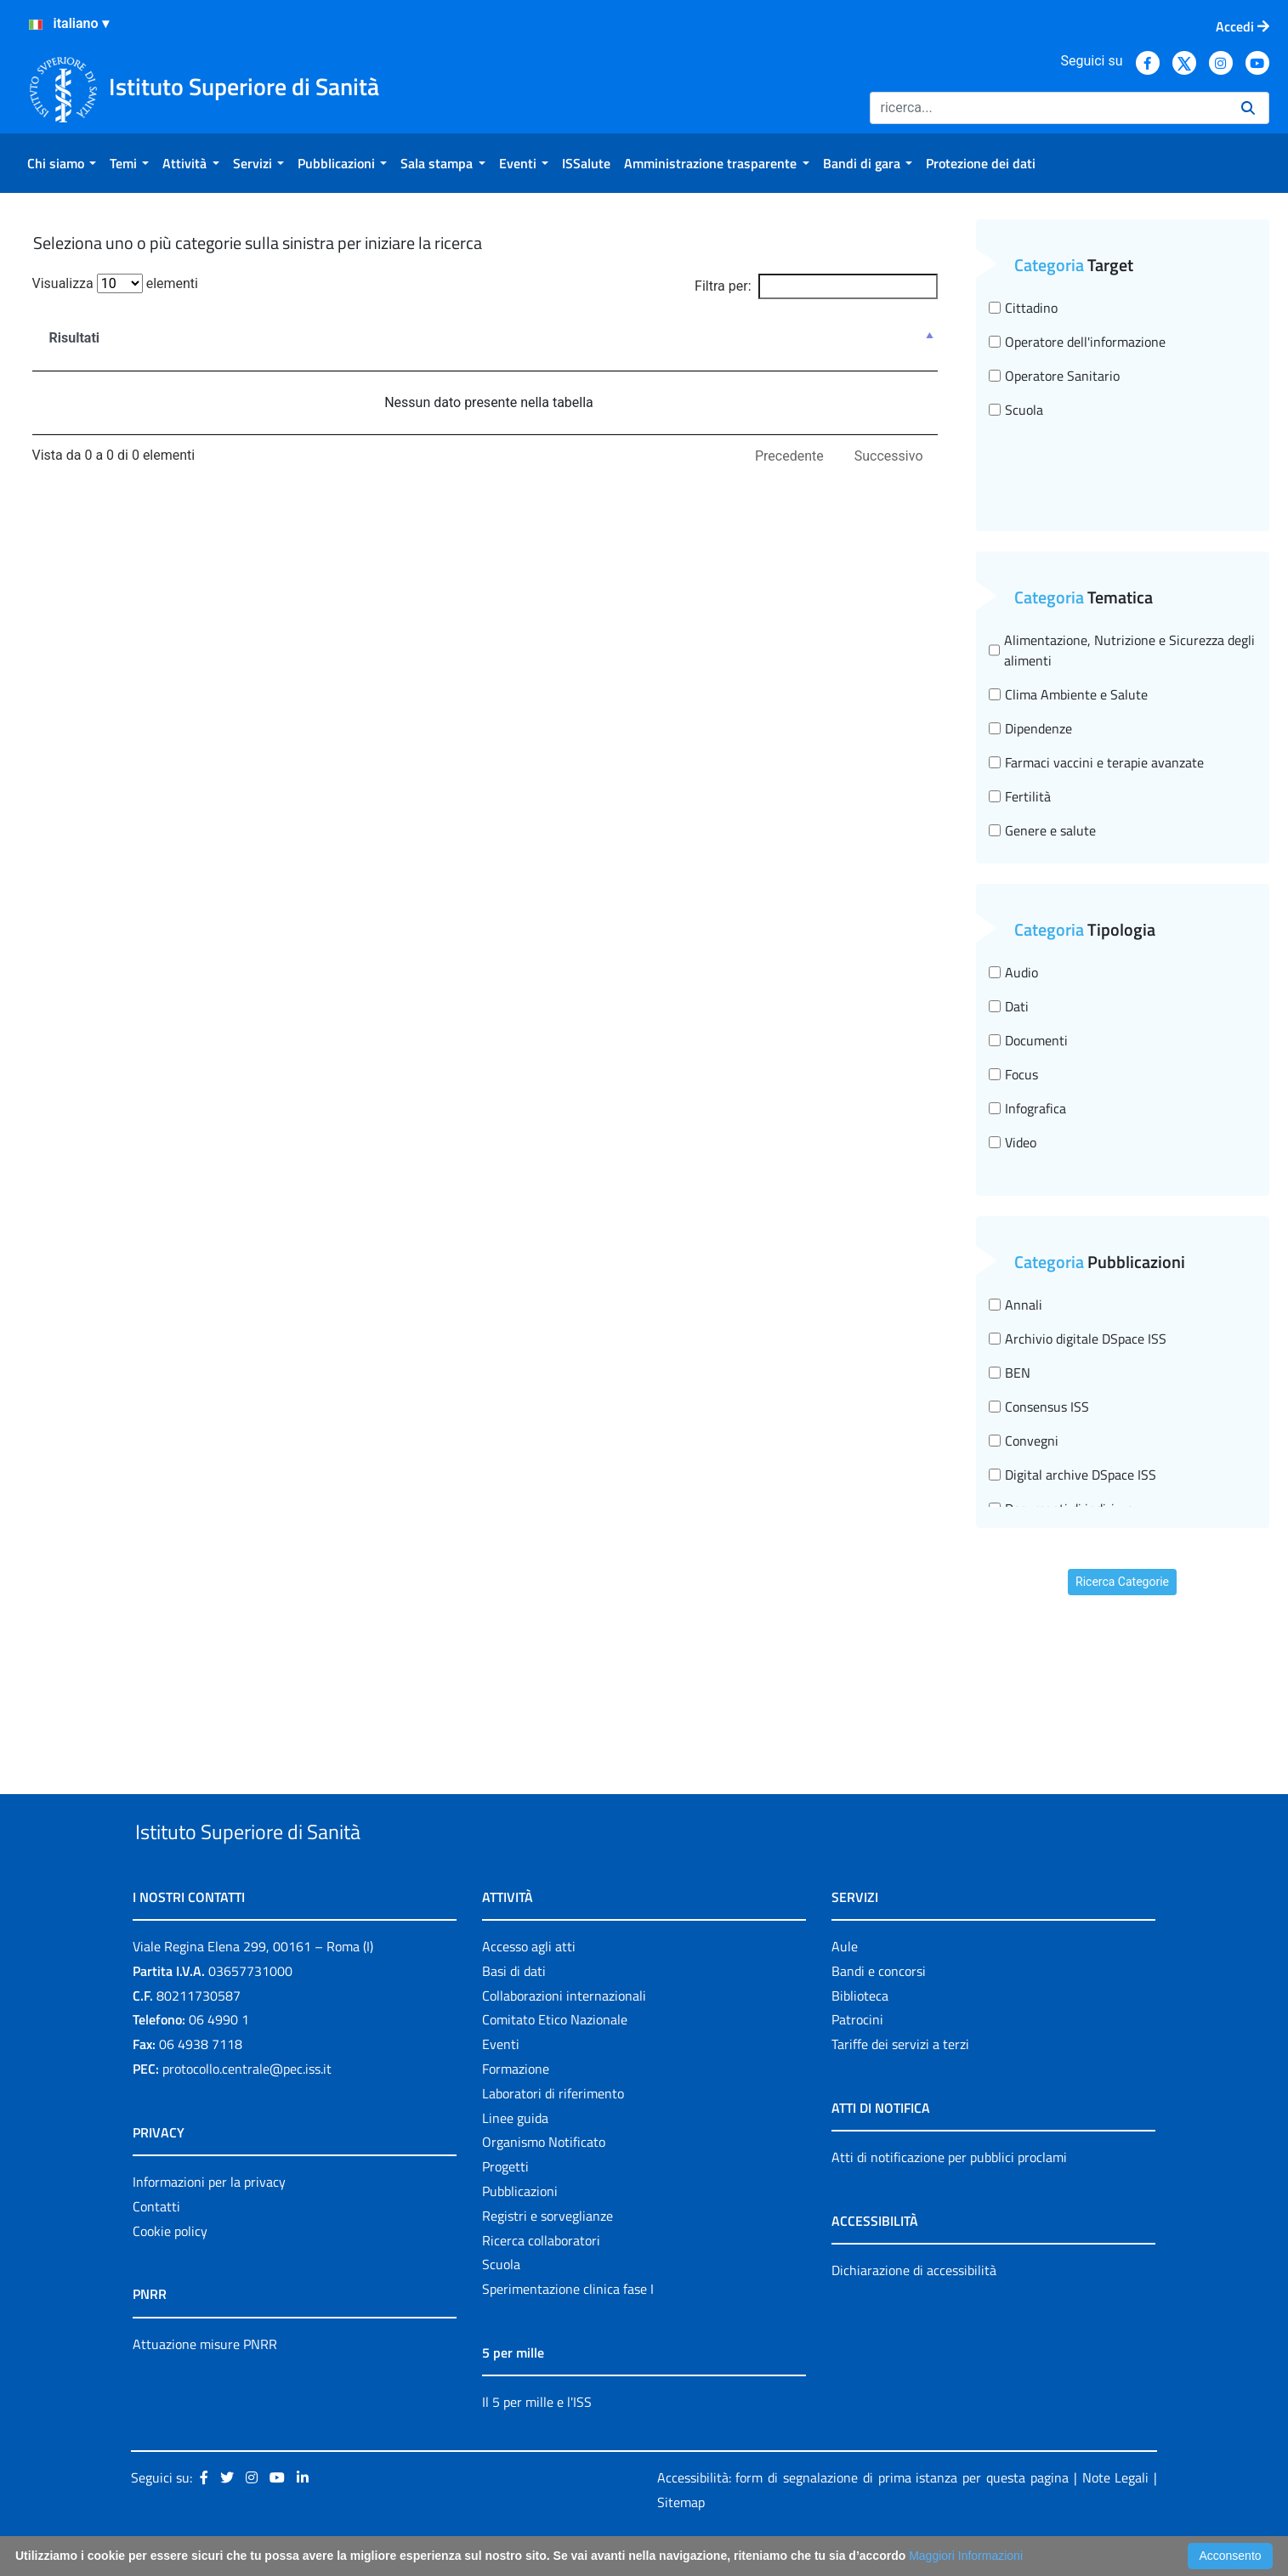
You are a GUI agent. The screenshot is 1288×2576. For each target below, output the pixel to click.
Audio (1013, 972)
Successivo (888, 456)
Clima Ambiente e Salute (1068, 694)
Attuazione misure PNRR (205, 2383)
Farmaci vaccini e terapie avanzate (1096, 762)
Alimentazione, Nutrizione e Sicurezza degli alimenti (1122, 650)
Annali (1015, 1304)
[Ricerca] (1049, 108)
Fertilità (1020, 796)
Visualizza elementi (115, 283)
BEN (1009, 1372)
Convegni (1023, 1440)
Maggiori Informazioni (966, 2555)
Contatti (156, 2245)
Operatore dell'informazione (1077, 341)
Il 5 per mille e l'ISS (537, 2441)
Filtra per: (816, 286)
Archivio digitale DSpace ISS (1077, 1338)
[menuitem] (61, 163)
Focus (1013, 1074)
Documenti (1028, 1040)
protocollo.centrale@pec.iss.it (247, 2108)
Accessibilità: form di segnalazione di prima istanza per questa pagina (863, 2516)
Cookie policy (170, 2270)
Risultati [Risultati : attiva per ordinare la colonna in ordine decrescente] (74, 338)
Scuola (1016, 409)
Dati (1009, 1006)
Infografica (1027, 1108)
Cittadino (1023, 307)
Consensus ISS (1039, 1406)
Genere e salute (1042, 830)
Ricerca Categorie (1122, 1581)
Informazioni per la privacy (209, 2221)
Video (1012, 1142)
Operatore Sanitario (1054, 375)
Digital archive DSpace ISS (1072, 1474)
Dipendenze (1030, 728)
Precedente (789, 456)
